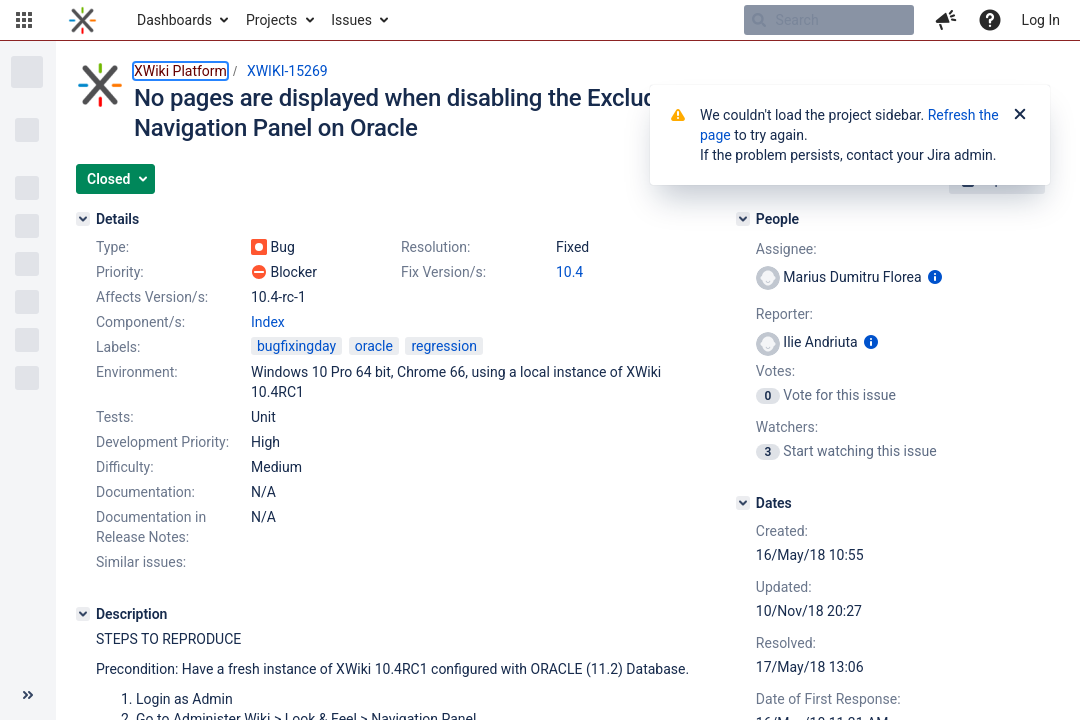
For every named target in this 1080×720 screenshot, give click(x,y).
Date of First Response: (828, 699)
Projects (271, 20)
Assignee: (786, 249)
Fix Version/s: (443, 272)
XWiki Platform (180, 71)
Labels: (118, 347)
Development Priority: (162, 442)
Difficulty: (125, 467)
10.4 (569, 272)
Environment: (137, 372)
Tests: (115, 417)
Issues (351, 20)
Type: (112, 247)
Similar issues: (141, 562)
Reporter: (784, 314)
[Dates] (743, 503)
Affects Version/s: (152, 297)
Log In (1041, 20)
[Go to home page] (82, 20)
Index (268, 322)
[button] (24, 20)
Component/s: (140, 322)
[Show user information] (935, 277)
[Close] (1020, 115)
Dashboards (174, 20)
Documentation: (145, 492)
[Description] (83, 614)
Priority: (120, 272)
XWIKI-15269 (287, 71)
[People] (743, 219)
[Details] (83, 219)
